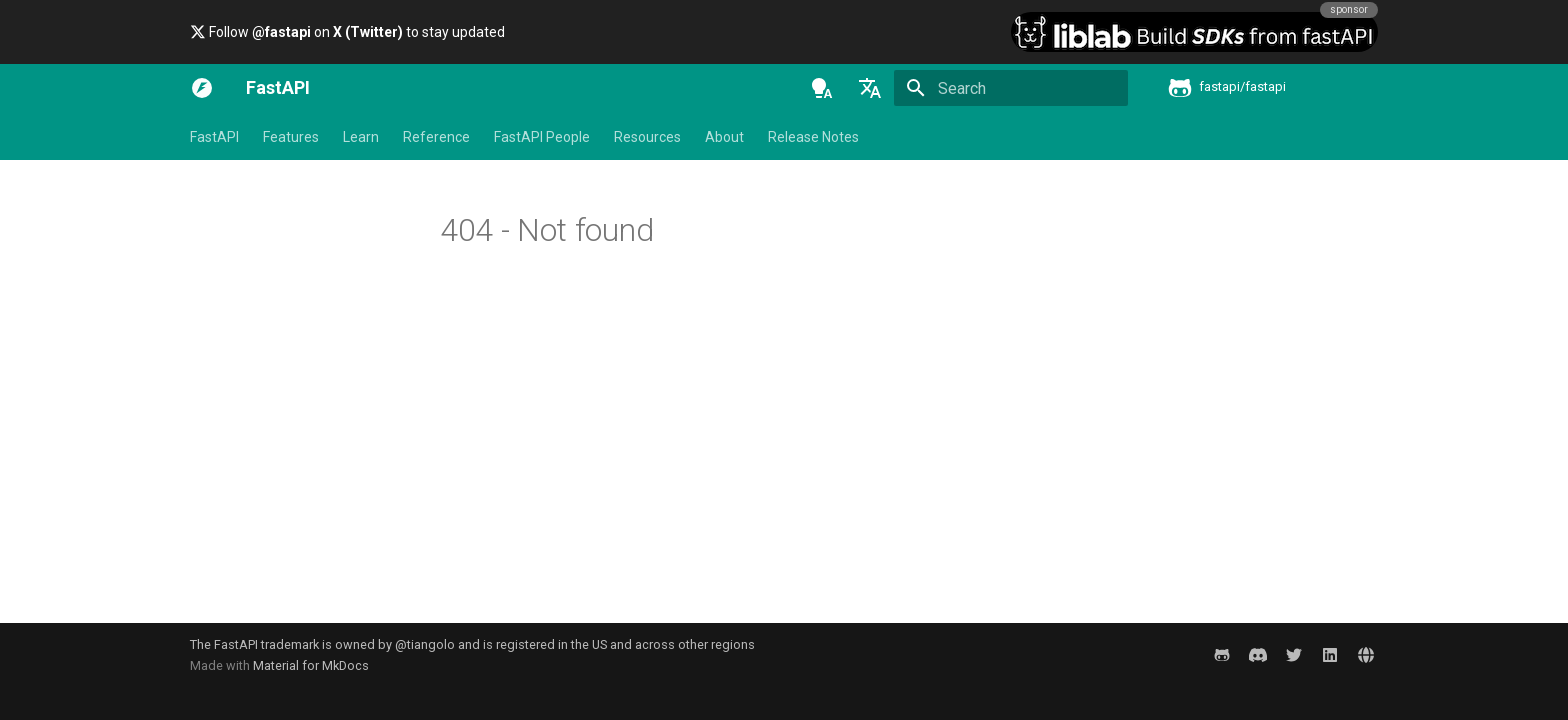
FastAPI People (542, 137)
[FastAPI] (202, 88)
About (724, 137)
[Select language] (870, 88)
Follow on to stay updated (347, 32)
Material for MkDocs (311, 665)
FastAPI (214, 137)
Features (291, 137)
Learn (361, 137)
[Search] (1011, 88)
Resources (647, 137)
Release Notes (813, 137)
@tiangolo (425, 644)
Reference (436, 137)
